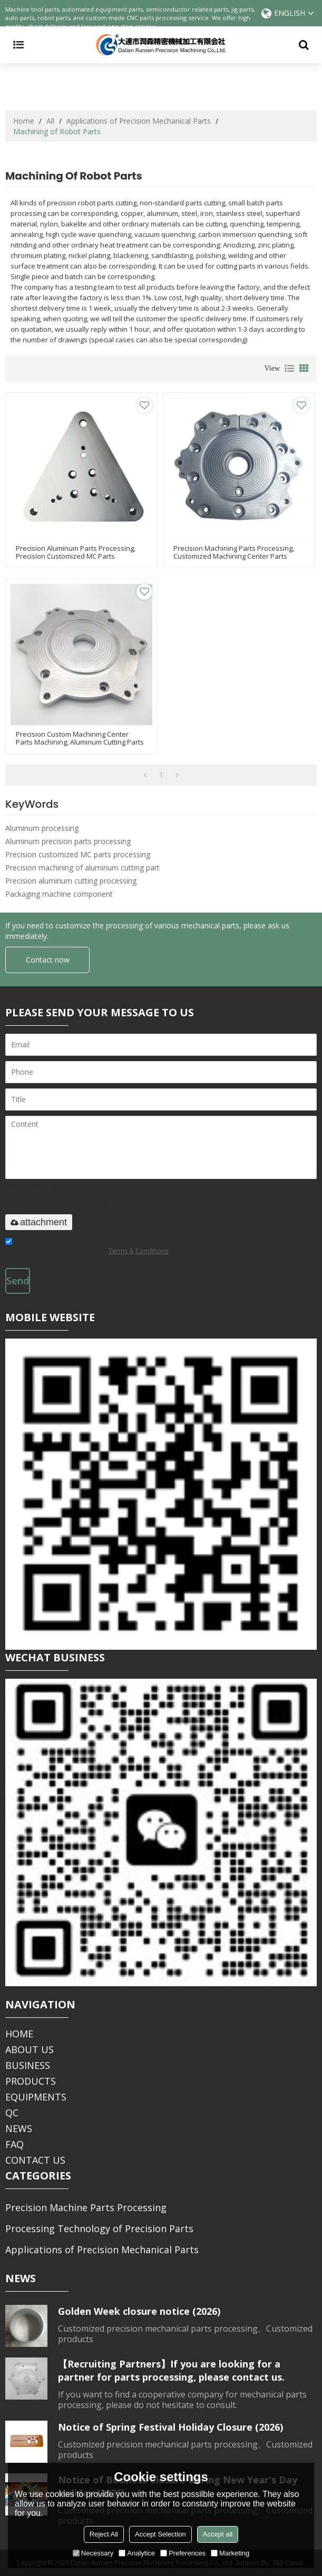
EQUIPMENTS (35, 2096)
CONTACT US (35, 2160)
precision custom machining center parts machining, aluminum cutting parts (80, 738)
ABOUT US (29, 2049)
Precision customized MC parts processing (77, 854)
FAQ (14, 2144)
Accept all (217, 2534)
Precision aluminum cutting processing (70, 881)
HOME (19, 2033)
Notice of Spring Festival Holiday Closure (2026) (170, 2427)
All (50, 121)
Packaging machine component (59, 894)
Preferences (183, 2553)
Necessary (93, 2553)
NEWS (18, 2128)
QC (11, 2112)
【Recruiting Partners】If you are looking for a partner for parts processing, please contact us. (171, 2370)
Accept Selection (160, 2534)
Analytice (137, 2553)
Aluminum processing (42, 828)
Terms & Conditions (138, 1250)
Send (17, 1280)
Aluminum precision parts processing (68, 841)
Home (23, 121)
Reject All (104, 2534)
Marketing (230, 2553)
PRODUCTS (30, 2081)
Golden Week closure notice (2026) (139, 2311)
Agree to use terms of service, (86, 1247)
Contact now (48, 960)
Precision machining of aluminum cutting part (82, 868)
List (289, 369)
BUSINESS (27, 2065)
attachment (39, 1222)
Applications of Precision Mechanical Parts (138, 121)
